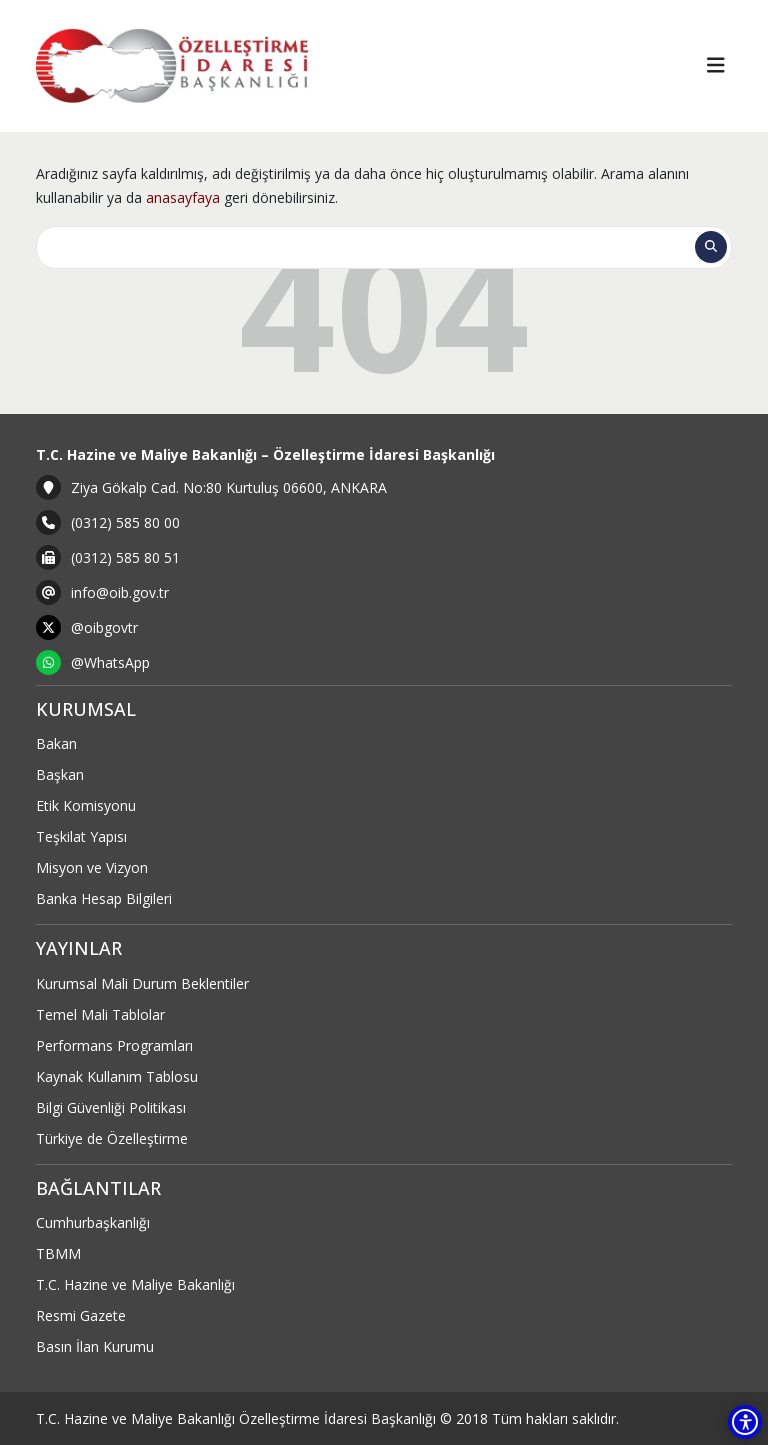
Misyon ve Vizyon (92, 867)
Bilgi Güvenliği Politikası (111, 1107)
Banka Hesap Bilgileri (104, 898)
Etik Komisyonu (86, 805)
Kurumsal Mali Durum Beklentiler (142, 983)
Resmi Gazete (81, 1315)
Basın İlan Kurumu (95, 1346)
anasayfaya (183, 197)
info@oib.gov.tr (120, 592)
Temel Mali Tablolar (100, 1014)
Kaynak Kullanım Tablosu (117, 1076)
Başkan (60, 774)
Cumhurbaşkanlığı (93, 1222)
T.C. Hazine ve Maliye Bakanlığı (135, 1284)
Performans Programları (114, 1045)
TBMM (58, 1253)
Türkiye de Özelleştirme (112, 1138)
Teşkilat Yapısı (81, 836)
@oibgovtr (104, 627)
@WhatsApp (110, 662)
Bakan (56, 743)
